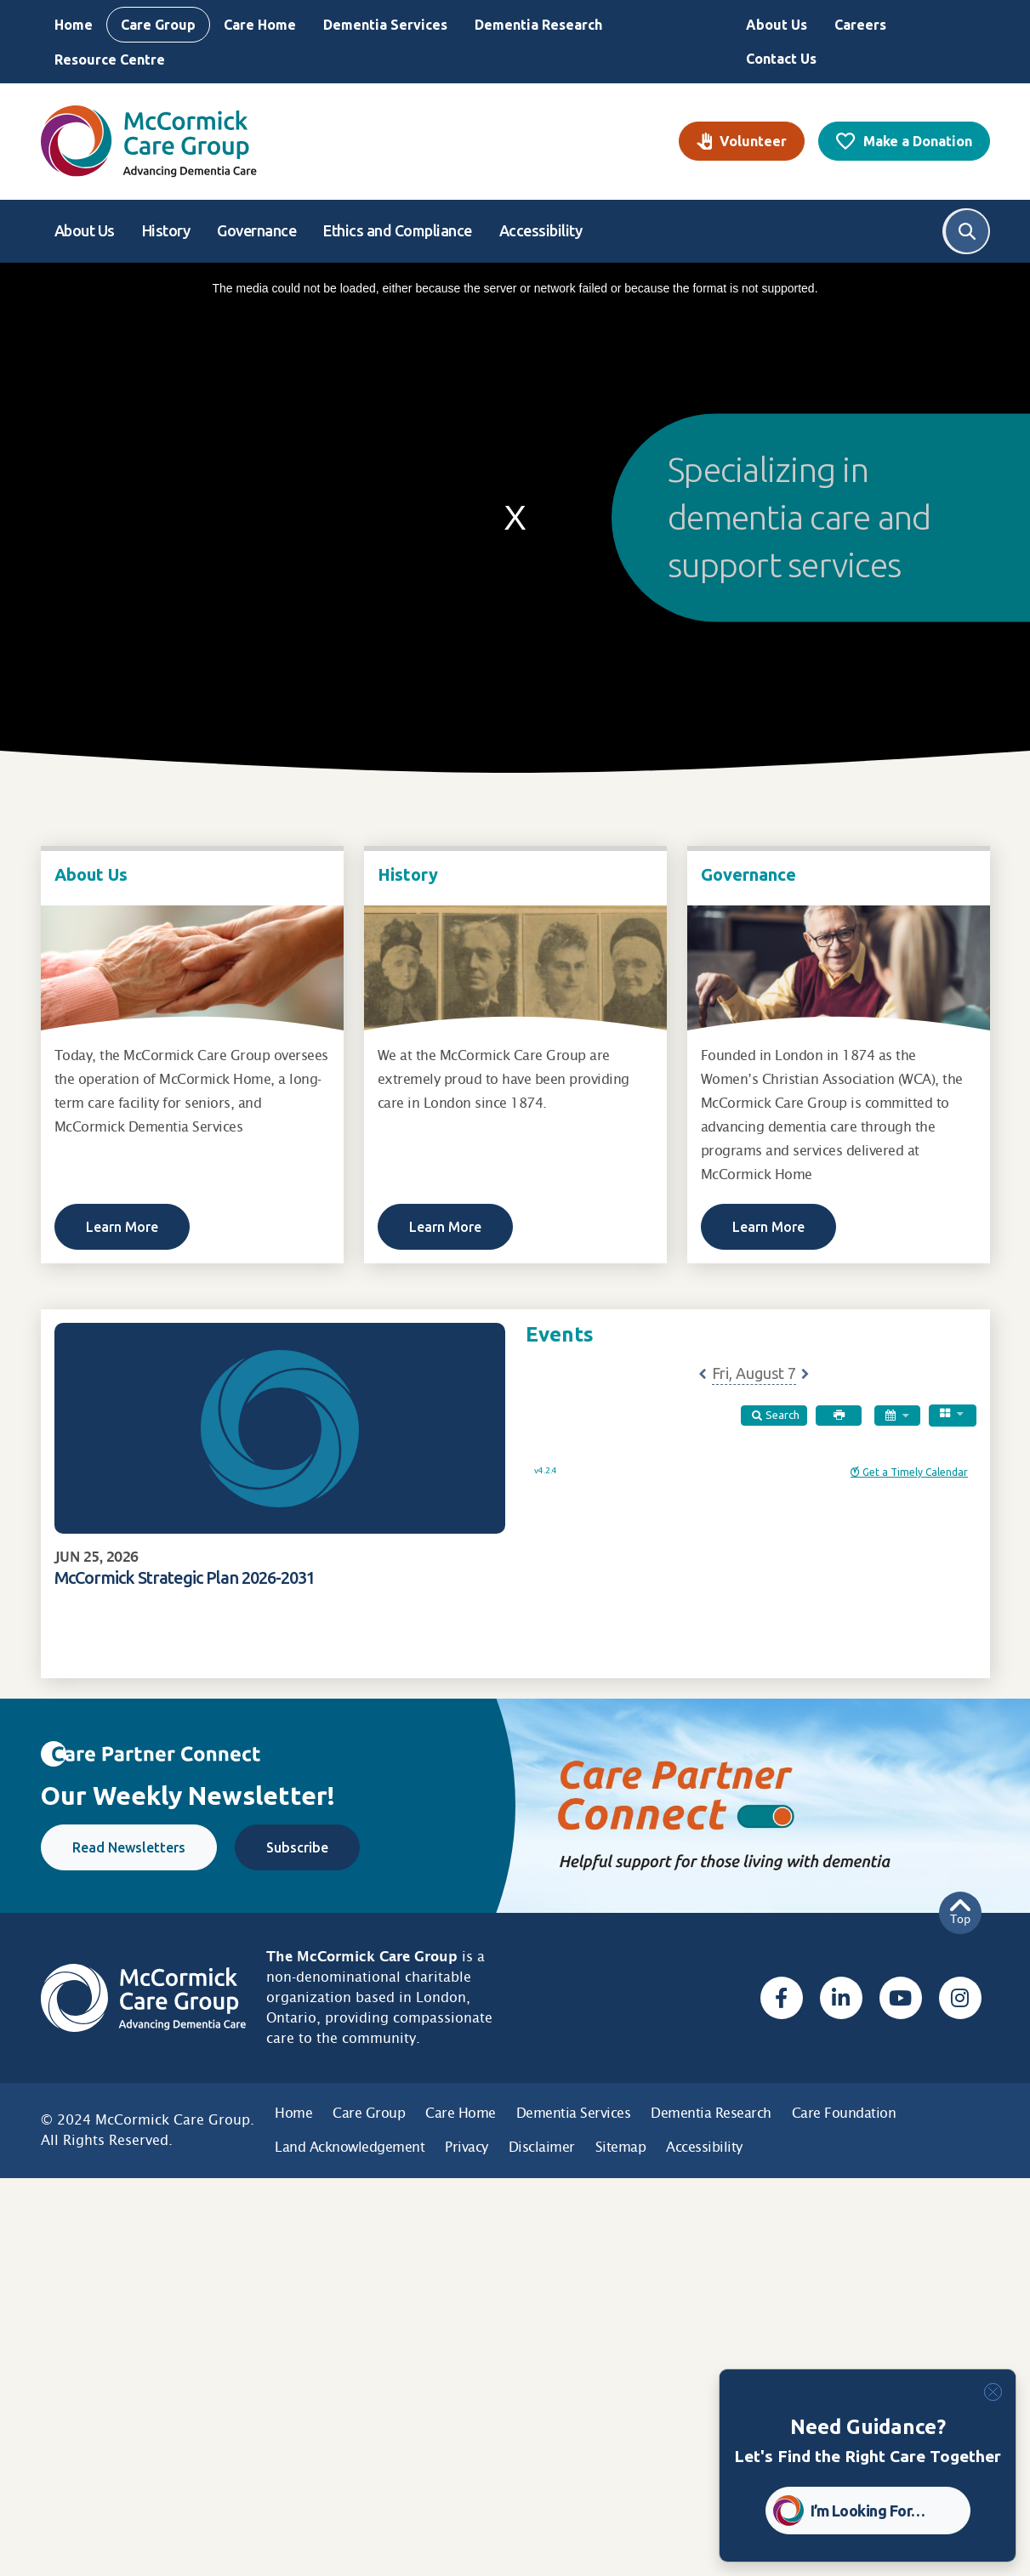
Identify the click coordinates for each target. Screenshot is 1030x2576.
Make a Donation (917, 141)
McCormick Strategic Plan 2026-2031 (184, 1577)
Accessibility (541, 230)
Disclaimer (542, 2147)
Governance (256, 230)
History (166, 230)
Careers (860, 24)
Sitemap (620, 2147)
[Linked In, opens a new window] (841, 1998)
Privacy (466, 2147)
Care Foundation (844, 2113)
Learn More (122, 1226)
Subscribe (297, 1847)
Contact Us (781, 58)
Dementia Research (538, 24)
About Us (776, 24)
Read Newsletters (128, 1847)
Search (967, 231)
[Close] (993, 2392)
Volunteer (753, 141)
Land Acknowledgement (349, 2147)
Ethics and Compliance (397, 230)
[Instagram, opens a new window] (960, 1998)
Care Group (158, 24)
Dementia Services (385, 24)
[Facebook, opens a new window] (781, 1998)
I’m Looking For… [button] (868, 2510)
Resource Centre (109, 59)
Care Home (260, 24)
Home (73, 24)
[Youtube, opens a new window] (900, 1998)
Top (960, 1912)
